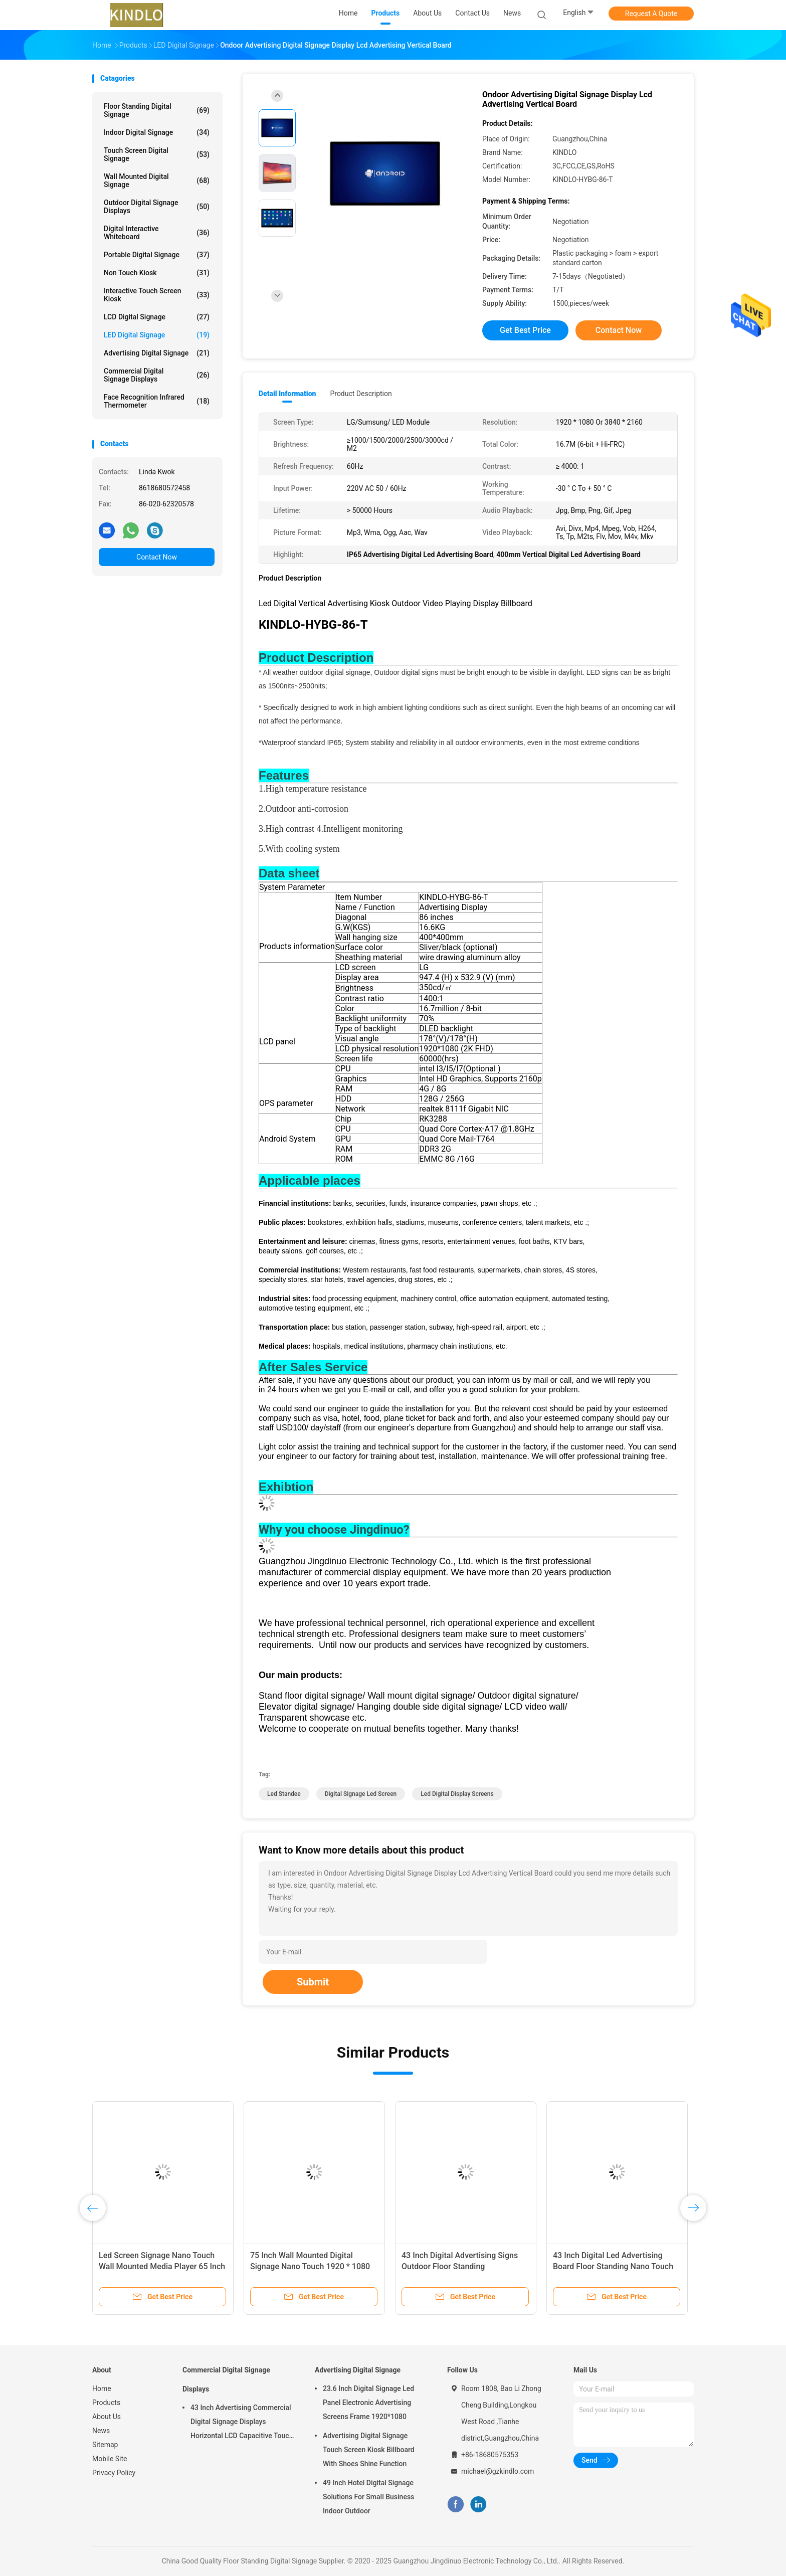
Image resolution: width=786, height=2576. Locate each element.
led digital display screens (457, 1793)
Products (106, 2403)
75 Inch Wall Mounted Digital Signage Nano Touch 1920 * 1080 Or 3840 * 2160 (310, 2266)
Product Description (360, 394)
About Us (106, 2417)
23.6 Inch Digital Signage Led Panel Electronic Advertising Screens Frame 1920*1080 (368, 2402)
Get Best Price (525, 330)
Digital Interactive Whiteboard (157, 233)
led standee (284, 1793)
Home (101, 2388)
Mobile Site (109, 2459)
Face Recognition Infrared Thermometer (157, 401)
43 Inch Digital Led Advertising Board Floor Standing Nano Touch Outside (613, 2266)
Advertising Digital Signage (157, 353)
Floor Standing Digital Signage (157, 110)
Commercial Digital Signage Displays (157, 375)
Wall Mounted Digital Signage (157, 180)
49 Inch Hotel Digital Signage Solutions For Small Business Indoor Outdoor (368, 2497)
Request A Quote (651, 14)
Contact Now (156, 557)
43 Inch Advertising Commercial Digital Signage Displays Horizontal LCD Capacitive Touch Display (241, 2423)
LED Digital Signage (157, 335)
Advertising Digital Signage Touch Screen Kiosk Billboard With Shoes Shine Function (369, 2450)
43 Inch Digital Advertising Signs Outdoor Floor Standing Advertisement (460, 2266)
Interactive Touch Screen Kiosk (157, 295)
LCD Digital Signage (157, 317)
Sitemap (105, 2445)
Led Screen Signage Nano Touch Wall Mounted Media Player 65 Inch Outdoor (162, 2266)
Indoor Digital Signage (157, 132)
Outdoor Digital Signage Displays (157, 207)
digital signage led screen (361, 1793)
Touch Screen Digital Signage (157, 154)
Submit (313, 1982)
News (101, 2431)
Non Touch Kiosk (157, 273)
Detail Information (287, 394)
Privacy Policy (113, 2473)
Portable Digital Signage (157, 255)
